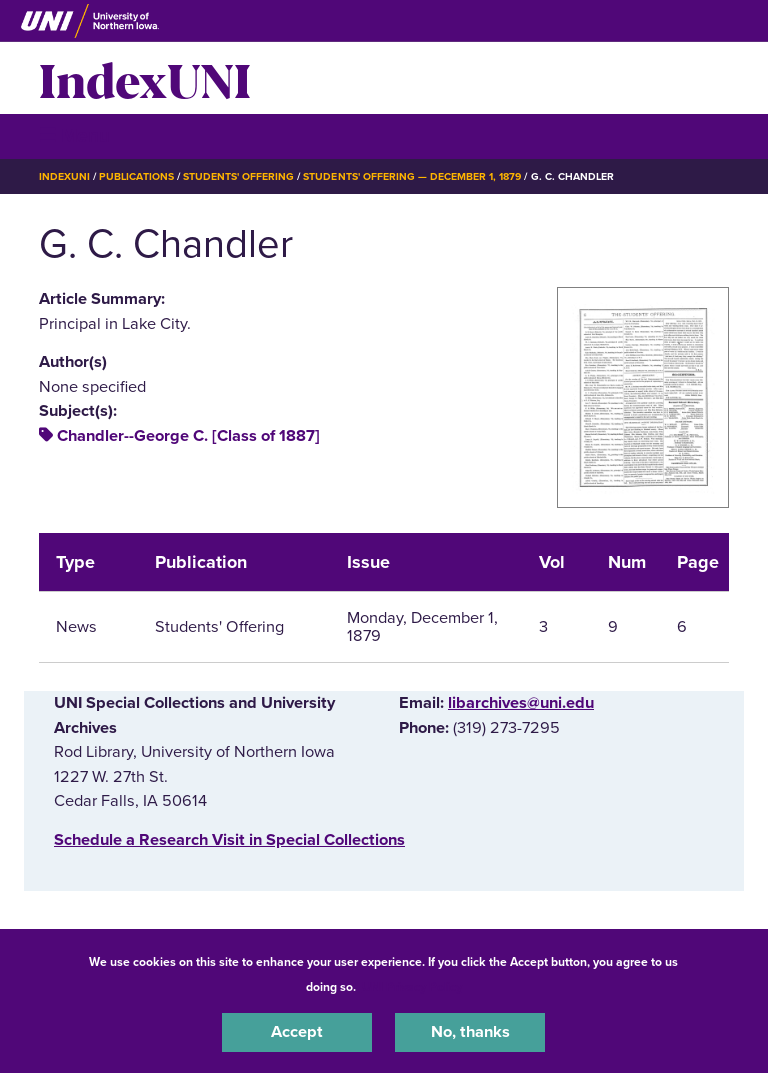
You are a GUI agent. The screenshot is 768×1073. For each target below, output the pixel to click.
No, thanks (470, 1032)
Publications (136, 176)
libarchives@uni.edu (521, 703)
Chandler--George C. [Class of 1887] (188, 436)
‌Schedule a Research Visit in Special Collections (229, 840)
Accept (297, 1032)
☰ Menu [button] (74, 135)
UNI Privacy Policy (412, 987)
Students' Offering (239, 176)
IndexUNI (145, 78)
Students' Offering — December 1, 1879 (412, 176)
